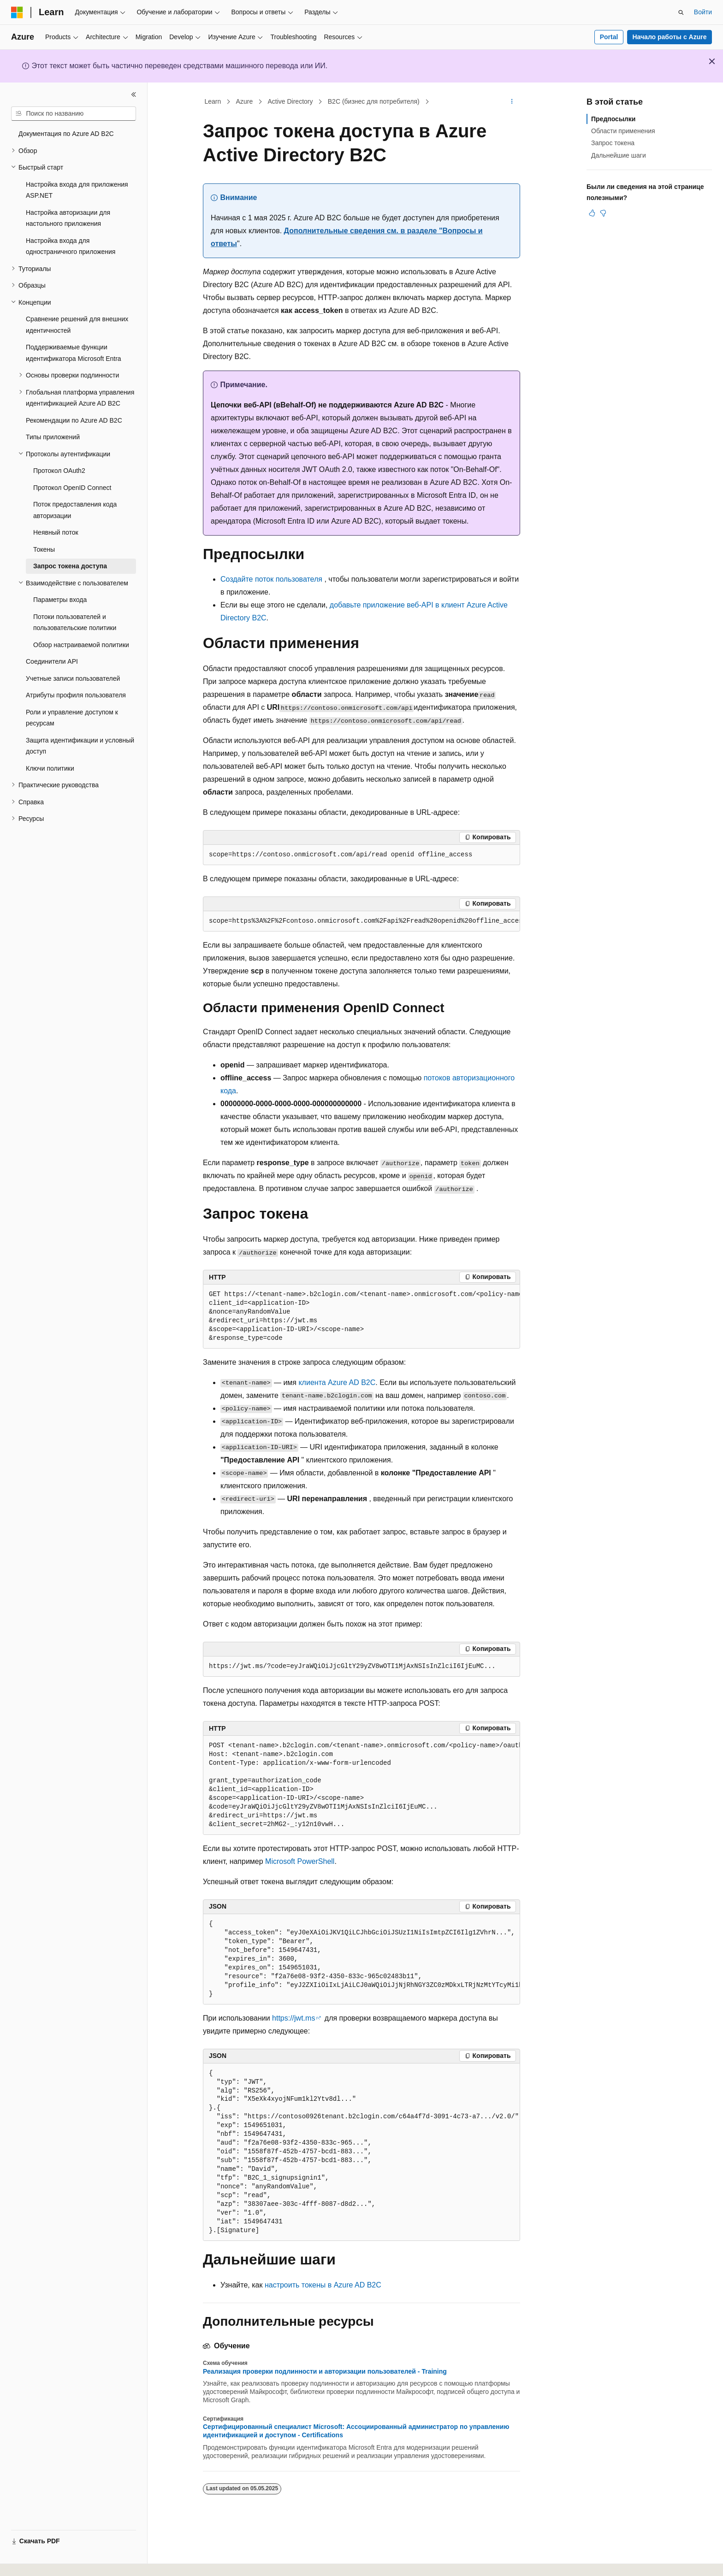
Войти (703, 12)
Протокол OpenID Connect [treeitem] (72, 487)
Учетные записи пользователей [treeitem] (73, 678)
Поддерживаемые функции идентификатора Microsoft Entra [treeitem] (73, 352)
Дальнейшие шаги (618, 155)
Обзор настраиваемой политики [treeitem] (81, 644)
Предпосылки (613, 119)
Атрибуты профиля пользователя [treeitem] (76, 695)
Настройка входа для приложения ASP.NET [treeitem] (77, 190)
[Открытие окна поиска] (681, 12)
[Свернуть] (133, 94)
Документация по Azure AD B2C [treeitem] (66, 133)
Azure (244, 101)
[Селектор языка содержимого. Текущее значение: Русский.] (33, 2560)
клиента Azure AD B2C (336, 1382)
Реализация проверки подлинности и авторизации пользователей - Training (325, 2371)
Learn (213, 101)
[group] (361, 921)
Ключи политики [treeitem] (50, 768)
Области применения (623, 131)
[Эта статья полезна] (592, 212)
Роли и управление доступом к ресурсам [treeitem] (72, 717)
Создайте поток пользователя (271, 579)
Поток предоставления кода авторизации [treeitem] (75, 510)
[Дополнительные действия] (512, 101)
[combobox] (73, 113)
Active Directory (290, 101)
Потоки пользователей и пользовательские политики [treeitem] (74, 622)
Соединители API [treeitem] (52, 661)
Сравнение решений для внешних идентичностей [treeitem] (77, 324)
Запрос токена (612, 143)
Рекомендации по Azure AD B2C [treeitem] (74, 420)
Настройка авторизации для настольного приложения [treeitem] (68, 218)
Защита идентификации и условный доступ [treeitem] (80, 746)
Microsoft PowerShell (299, 1861)
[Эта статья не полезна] (603, 212)
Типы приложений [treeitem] (53, 437)
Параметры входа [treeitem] (60, 599)
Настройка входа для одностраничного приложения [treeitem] (70, 246)
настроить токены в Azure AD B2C (323, 2285)
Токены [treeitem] (44, 549)
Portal (609, 37)
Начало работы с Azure (669, 37)
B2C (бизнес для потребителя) (374, 101)
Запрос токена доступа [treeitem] (70, 566)
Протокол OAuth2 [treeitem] (59, 470)
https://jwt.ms (293, 2018)
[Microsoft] (17, 12)
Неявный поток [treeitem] (55, 532)
